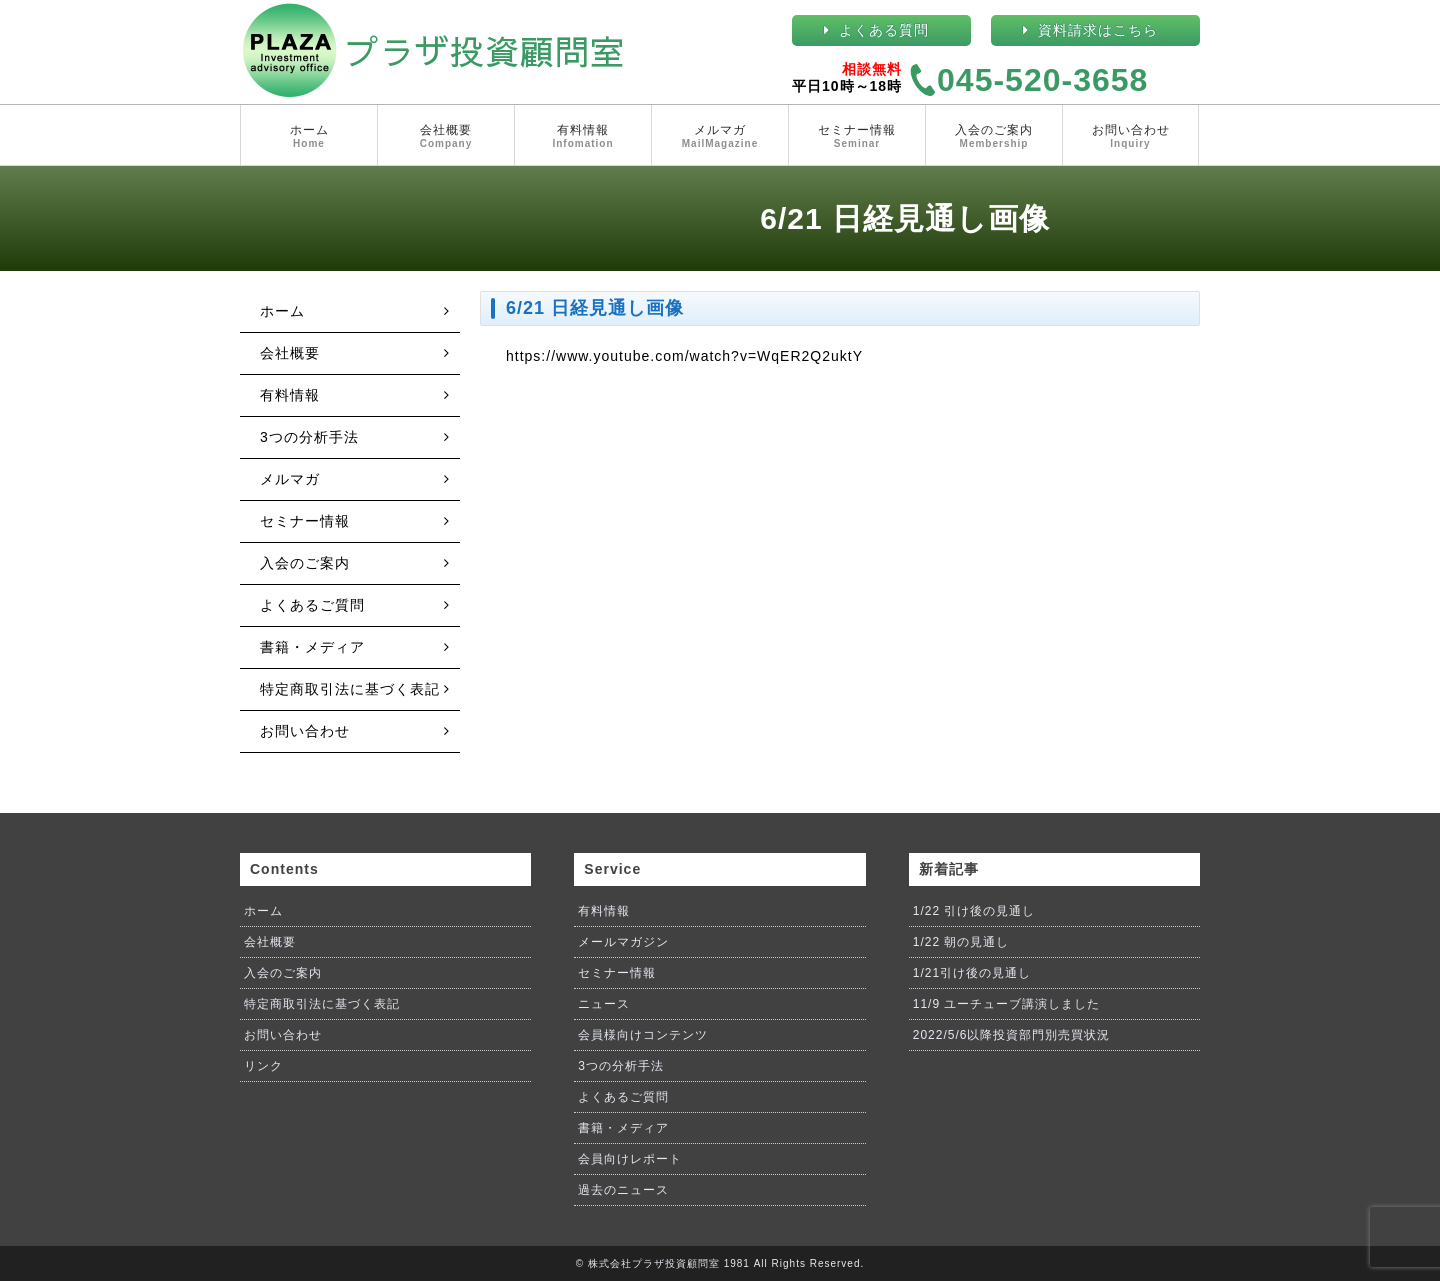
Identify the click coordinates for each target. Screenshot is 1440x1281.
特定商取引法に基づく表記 (350, 689)
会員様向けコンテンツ (643, 1035)
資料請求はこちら (1098, 30)
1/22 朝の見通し (961, 942)
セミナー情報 (857, 137)
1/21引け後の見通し (972, 973)
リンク (263, 1066)
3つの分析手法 (309, 437)
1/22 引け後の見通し (974, 911)
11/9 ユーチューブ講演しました (1007, 1004)
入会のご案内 (994, 137)
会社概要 (446, 137)
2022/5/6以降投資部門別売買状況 (1012, 1035)
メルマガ (720, 137)
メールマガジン (623, 942)
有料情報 (583, 137)
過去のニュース (623, 1190)
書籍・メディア (312, 647)
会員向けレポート (630, 1159)
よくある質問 (884, 30)
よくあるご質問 (312, 605)
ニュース (604, 1004)
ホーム (309, 137)
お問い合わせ (1130, 137)
